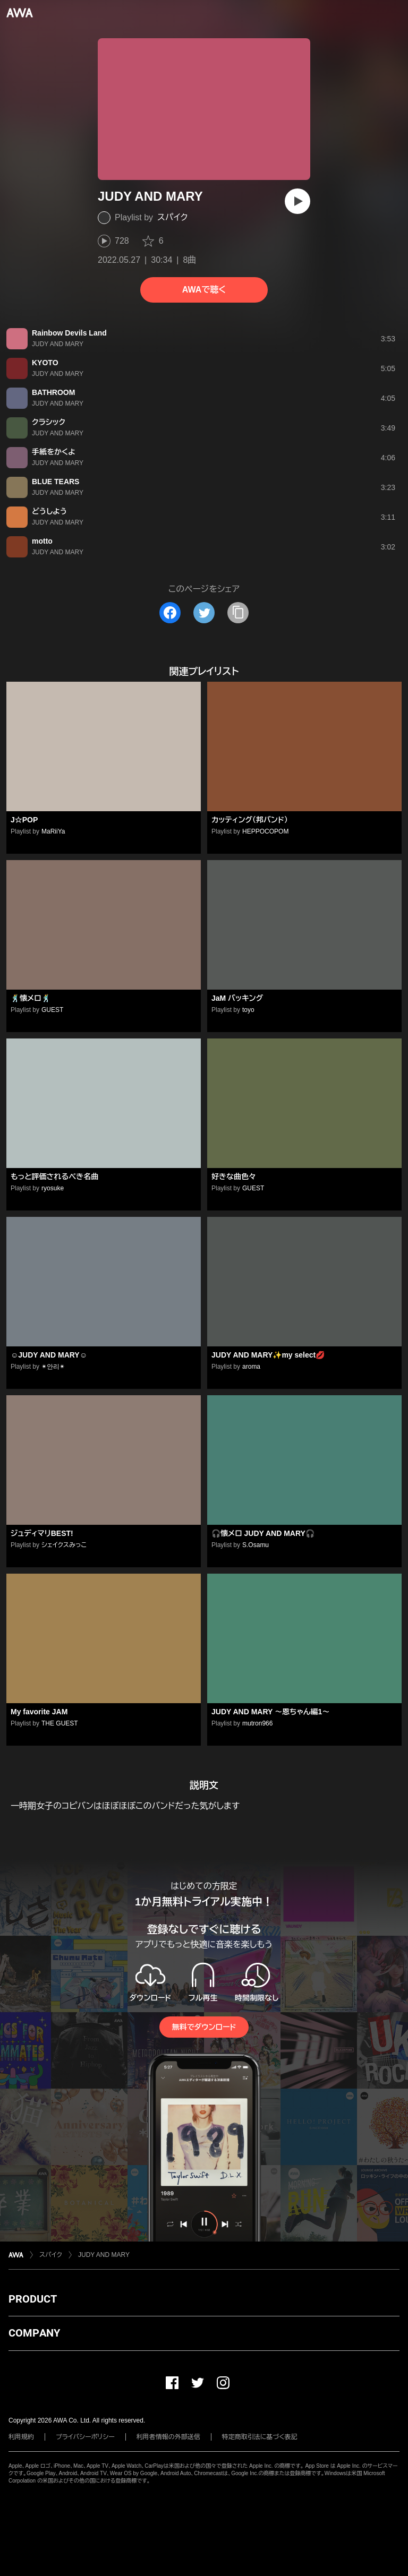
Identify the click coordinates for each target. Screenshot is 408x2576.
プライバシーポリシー (85, 2437)
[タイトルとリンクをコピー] (238, 612)
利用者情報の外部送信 (168, 2437)
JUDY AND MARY (104, 2255)
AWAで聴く (204, 289)
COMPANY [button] (34, 2332)
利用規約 (21, 2437)
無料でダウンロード (204, 2027)
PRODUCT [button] (32, 2298)
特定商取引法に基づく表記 (260, 2437)
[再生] (297, 201)
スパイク (172, 217)
